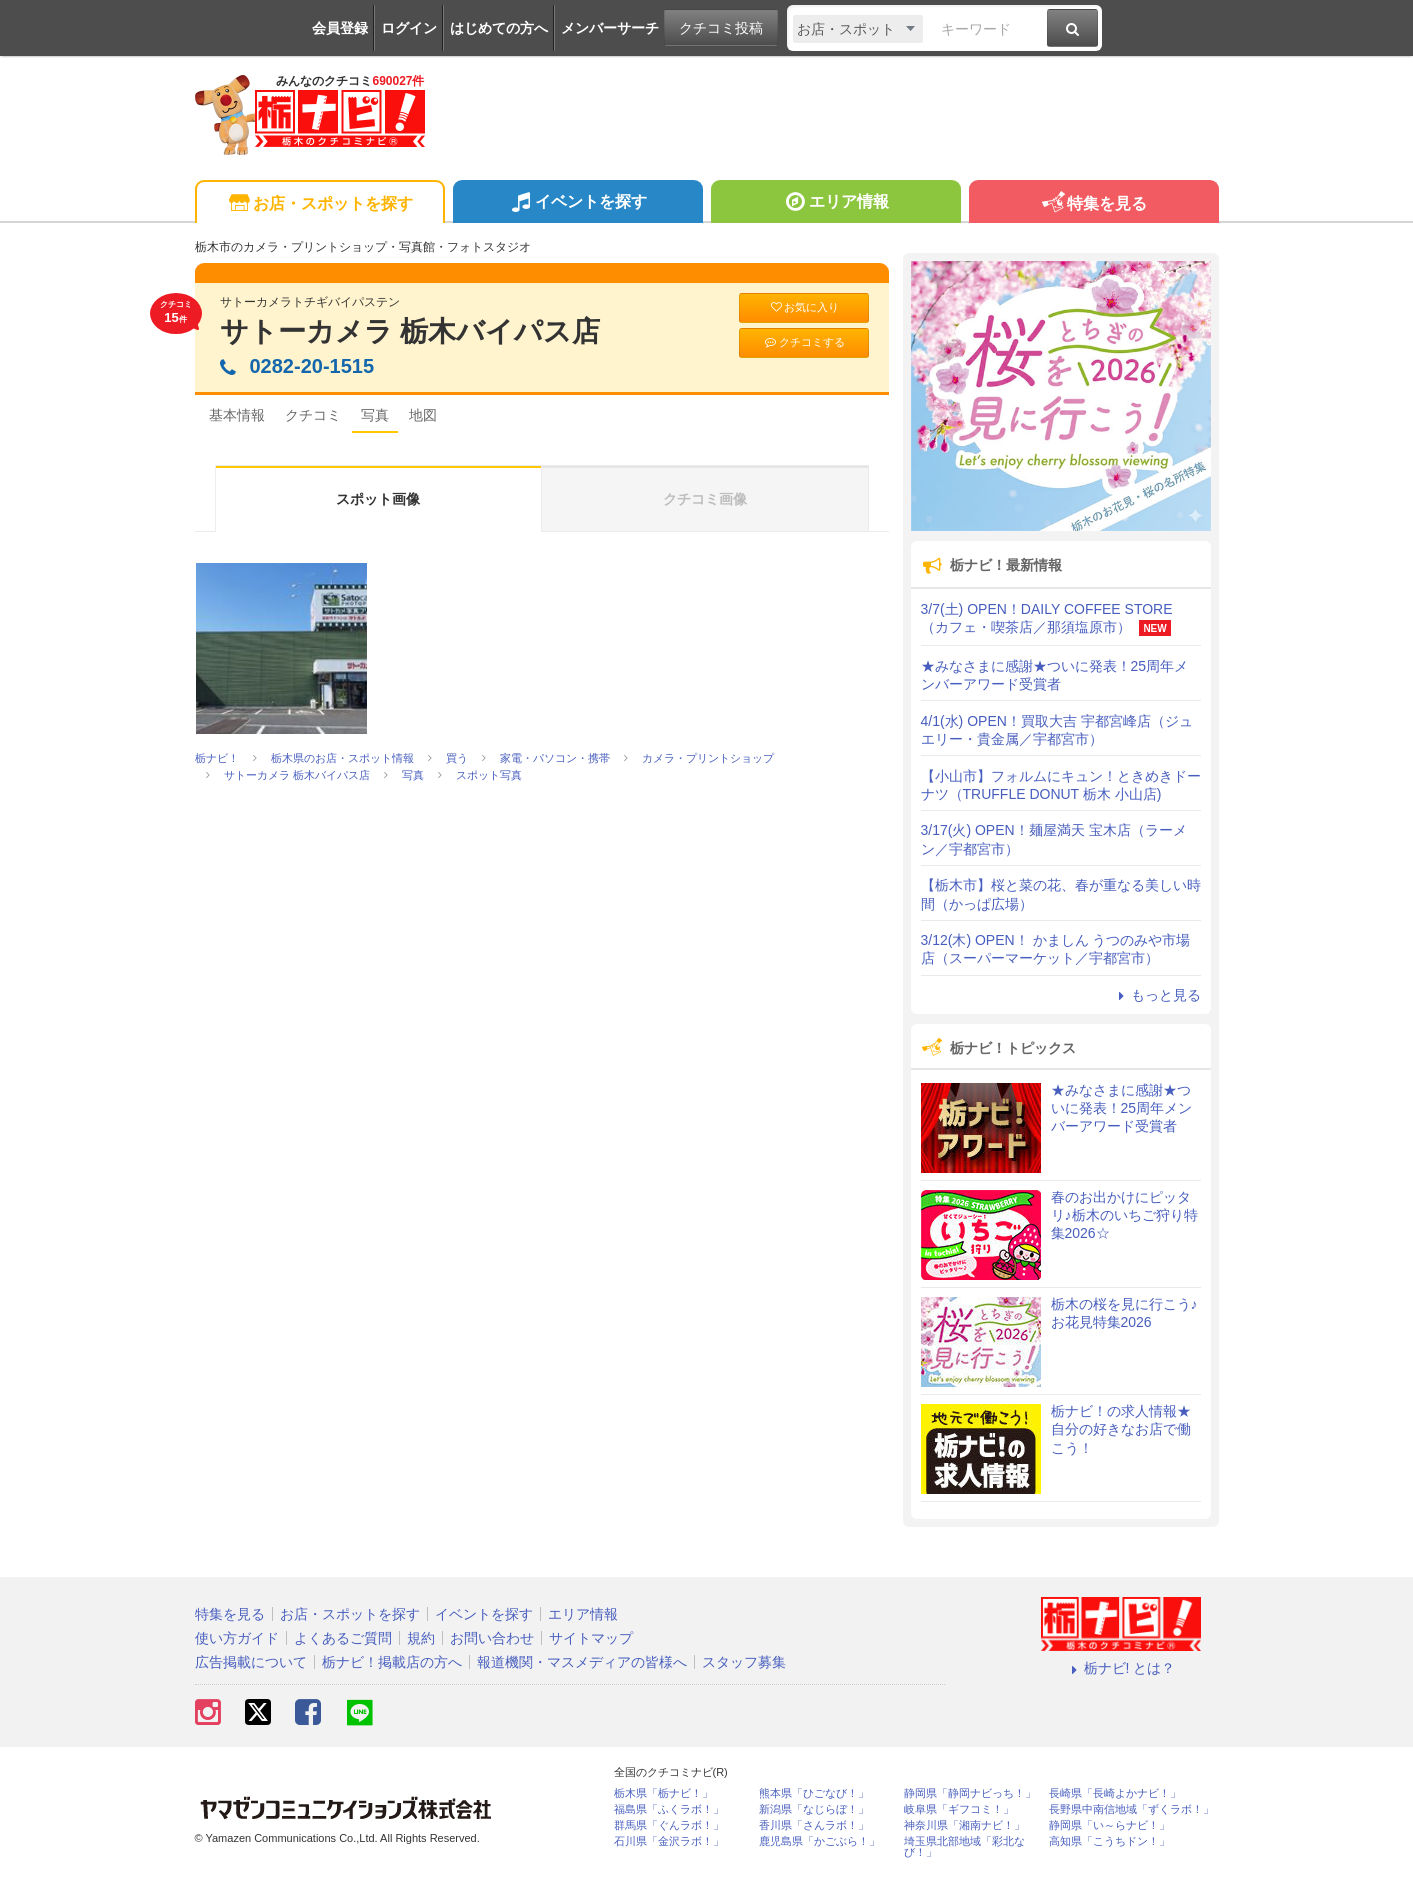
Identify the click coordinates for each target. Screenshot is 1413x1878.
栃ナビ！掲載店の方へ (392, 1662)
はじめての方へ (499, 28)
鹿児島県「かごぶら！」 (819, 1841)
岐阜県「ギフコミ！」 (959, 1809)
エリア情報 (835, 204)
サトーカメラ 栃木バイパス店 (410, 331)
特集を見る (1093, 204)
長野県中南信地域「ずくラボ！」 (1131, 1809)
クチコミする (803, 342)
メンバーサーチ (610, 28)
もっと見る (1157, 995)
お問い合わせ (492, 1638)
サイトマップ (591, 1638)
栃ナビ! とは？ (1121, 1668)
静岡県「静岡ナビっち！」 (970, 1793)
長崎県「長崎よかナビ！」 (1115, 1793)
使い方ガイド (237, 1638)
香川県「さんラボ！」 (814, 1825)
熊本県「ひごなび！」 (814, 1793)
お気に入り (804, 307)
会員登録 (340, 28)
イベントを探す (577, 204)
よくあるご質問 (343, 1638)
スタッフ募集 (744, 1662)
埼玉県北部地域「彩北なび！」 (964, 1847)
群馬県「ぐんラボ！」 (669, 1825)
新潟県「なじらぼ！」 (814, 1809)
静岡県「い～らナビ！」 (1109, 1825)
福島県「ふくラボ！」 (669, 1809)
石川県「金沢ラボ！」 (669, 1841)
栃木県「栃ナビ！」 (663, 1793)
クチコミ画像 (705, 499)
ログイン (409, 28)
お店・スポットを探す (319, 204)
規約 (421, 1638)
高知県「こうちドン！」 (1109, 1841)
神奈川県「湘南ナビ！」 (964, 1825)
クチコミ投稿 (721, 28)
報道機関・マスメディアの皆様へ (582, 1662)
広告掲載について (251, 1662)
